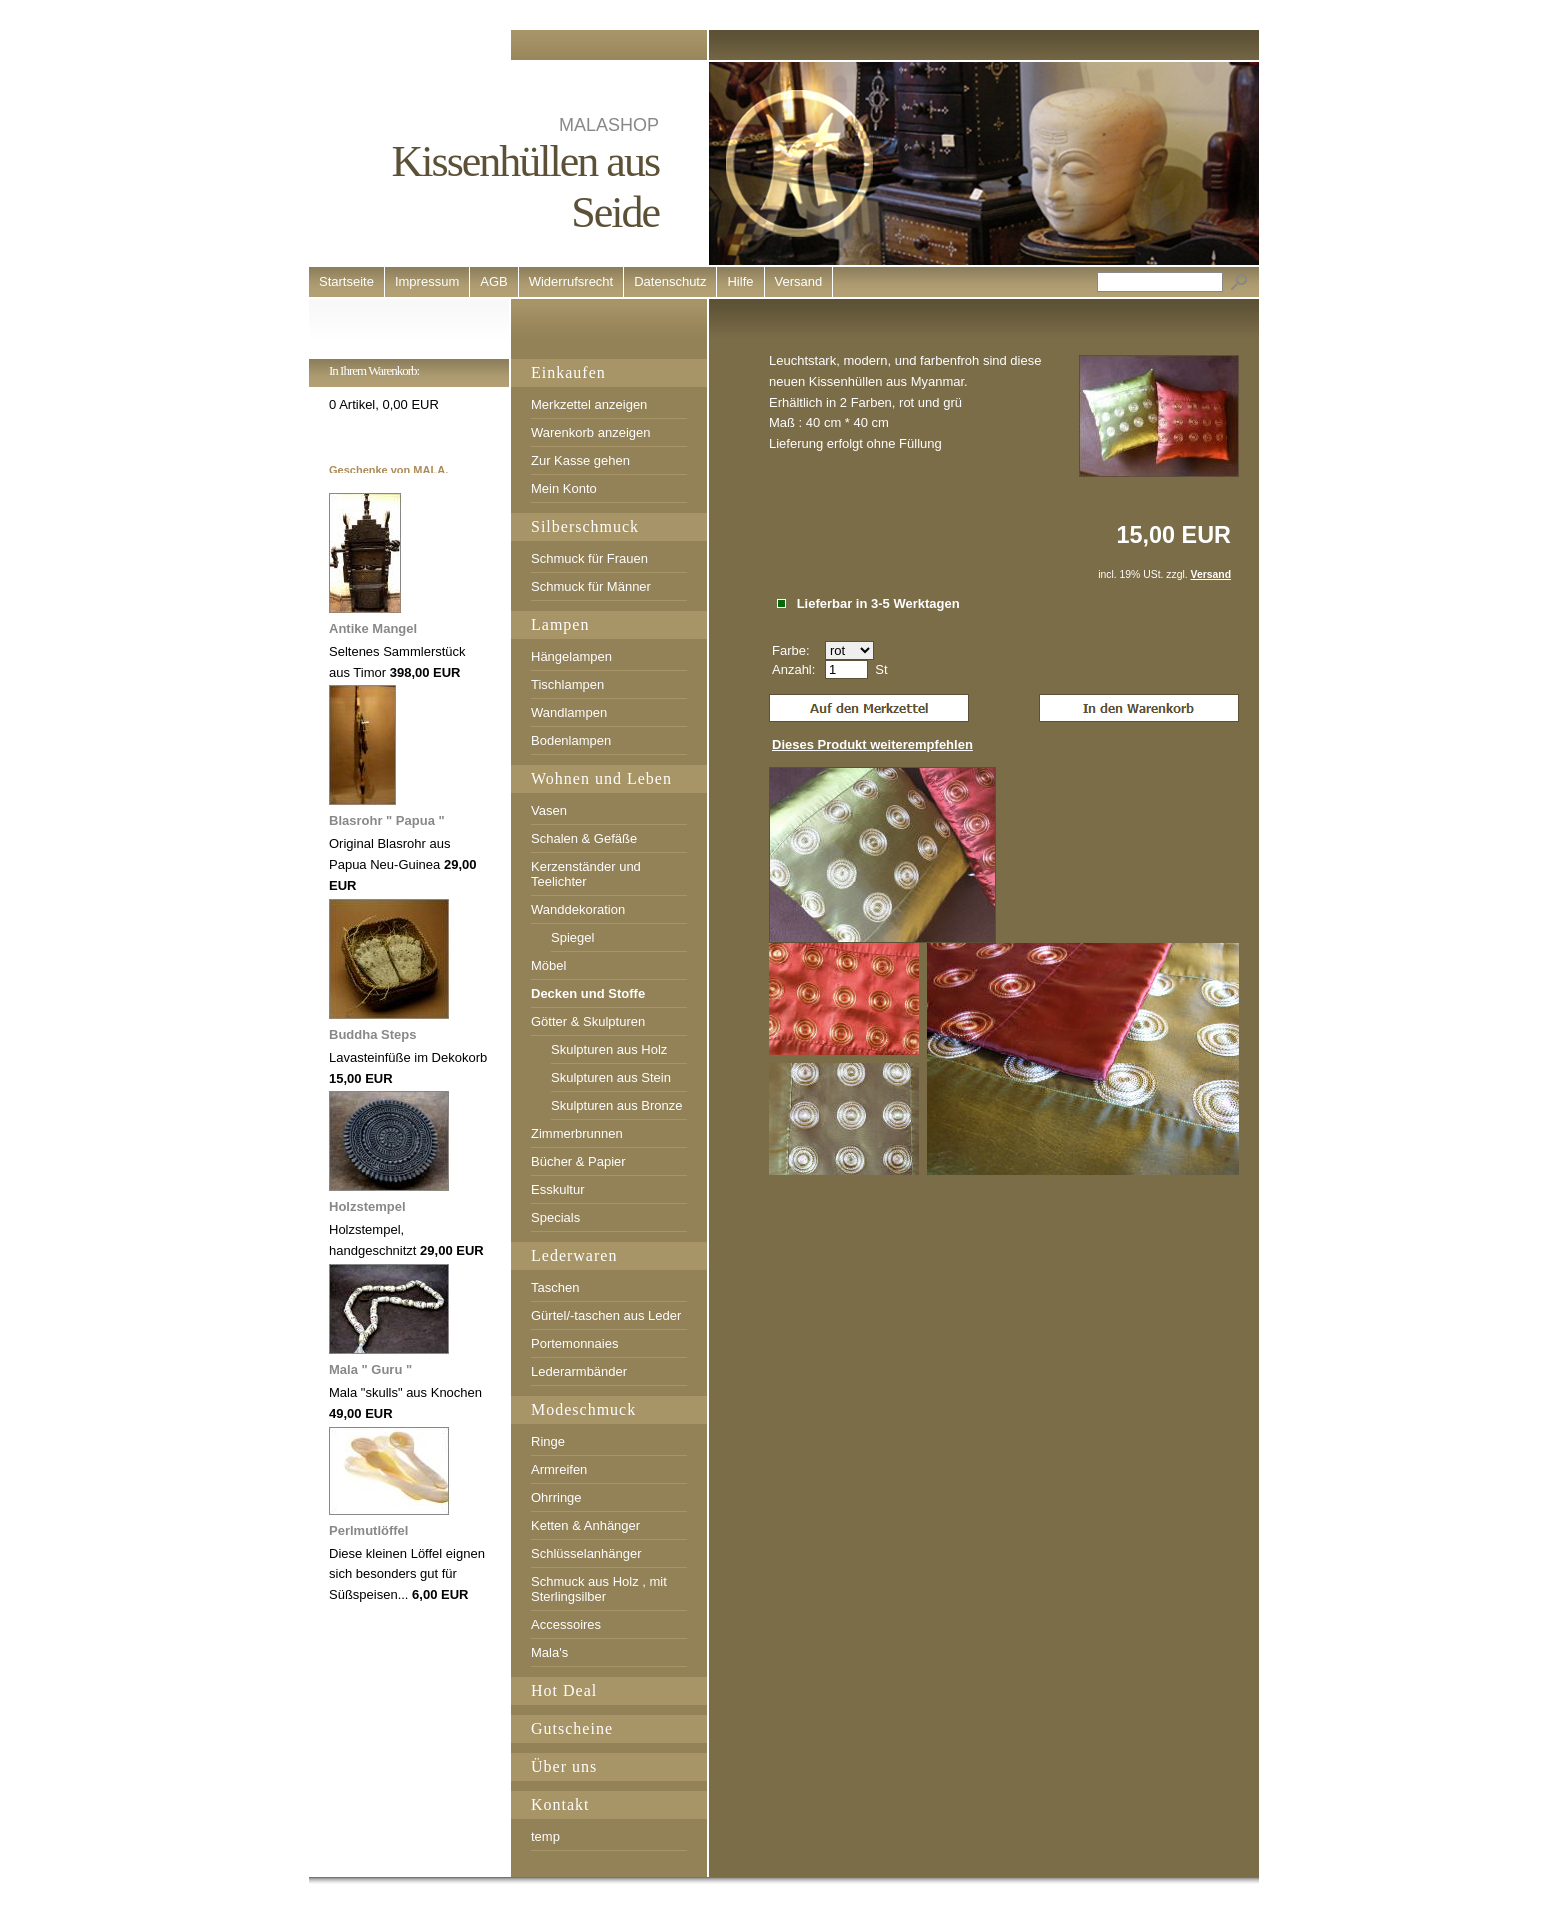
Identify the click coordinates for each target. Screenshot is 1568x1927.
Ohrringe (556, 1497)
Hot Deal (564, 1690)
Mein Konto (564, 488)
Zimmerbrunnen (577, 1133)
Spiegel (572, 937)
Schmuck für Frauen (589, 558)
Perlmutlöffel (368, 1530)
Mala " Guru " (370, 1369)
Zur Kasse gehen (580, 460)
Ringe (548, 1441)
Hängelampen (571, 656)
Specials (555, 1217)
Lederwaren (574, 1255)
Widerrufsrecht (571, 281)
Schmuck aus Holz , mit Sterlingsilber (599, 1589)
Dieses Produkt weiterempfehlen (872, 744)
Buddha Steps (372, 1034)
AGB (493, 281)
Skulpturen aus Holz (609, 1049)
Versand (799, 281)
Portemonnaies (574, 1343)
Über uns (564, 1766)
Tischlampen (567, 684)
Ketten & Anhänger (585, 1525)
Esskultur (557, 1189)
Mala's (549, 1652)
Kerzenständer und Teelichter (586, 874)
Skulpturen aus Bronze (617, 1105)
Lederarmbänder (579, 1371)
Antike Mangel (373, 628)
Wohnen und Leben (601, 778)
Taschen (555, 1287)
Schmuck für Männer (591, 586)
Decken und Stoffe (588, 993)
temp (545, 1836)
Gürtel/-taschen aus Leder (606, 1315)
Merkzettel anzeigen (589, 404)
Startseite (346, 281)
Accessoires (566, 1624)
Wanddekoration (578, 909)
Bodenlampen (571, 740)
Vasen (549, 810)
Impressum (427, 281)
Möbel (548, 965)
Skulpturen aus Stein (611, 1077)
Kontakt (560, 1804)
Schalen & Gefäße (584, 838)
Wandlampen (569, 712)
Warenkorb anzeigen (590, 432)
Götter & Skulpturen (588, 1021)
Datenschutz (670, 281)
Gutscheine (572, 1728)
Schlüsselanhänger (586, 1553)
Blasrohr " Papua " (387, 820)
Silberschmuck (585, 526)
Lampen (560, 624)
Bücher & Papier (578, 1161)
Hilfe (740, 281)
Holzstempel (367, 1206)
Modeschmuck (583, 1409)
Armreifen (559, 1469)
